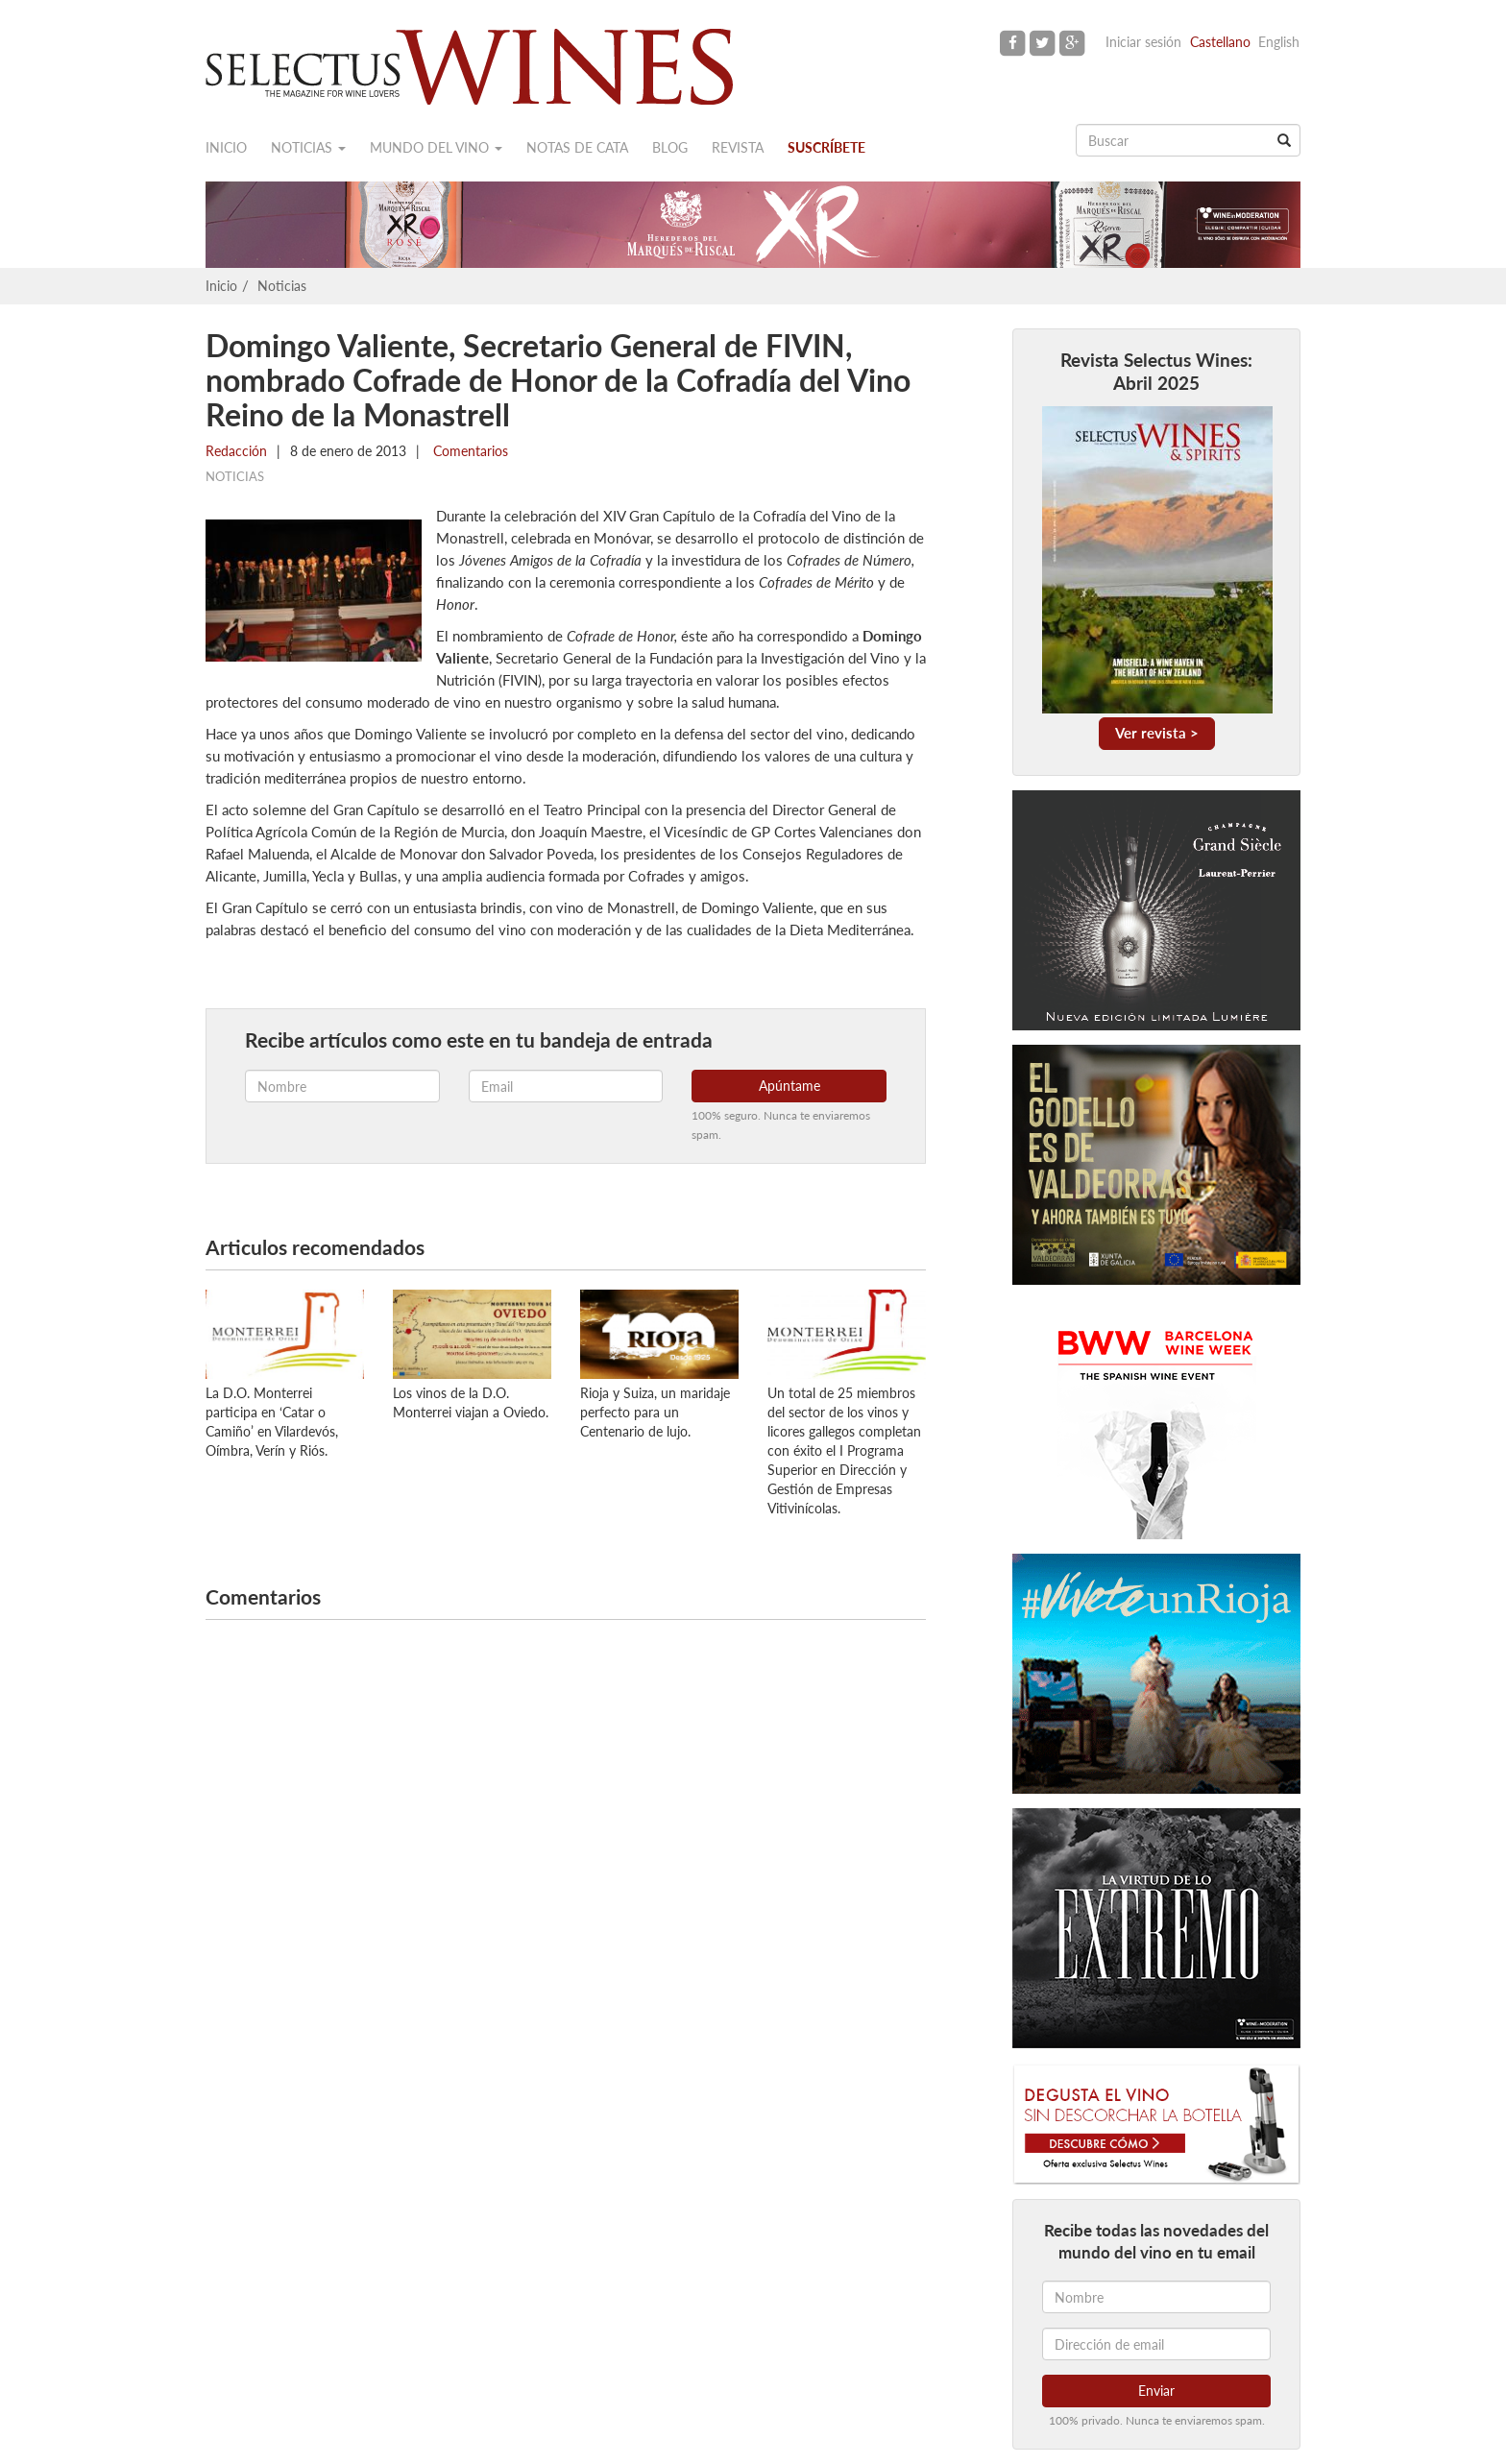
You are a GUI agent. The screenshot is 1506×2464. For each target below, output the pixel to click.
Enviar (1156, 2390)
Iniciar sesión (1143, 42)
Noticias (308, 147)
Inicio (226, 147)
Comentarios (468, 451)
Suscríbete (826, 147)
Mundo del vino (436, 147)
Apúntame (789, 1085)
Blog (670, 147)
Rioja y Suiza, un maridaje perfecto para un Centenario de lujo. (655, 1412)
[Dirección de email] (1156, 2344)
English (1279, 42)
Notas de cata (577, 147)
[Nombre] (1156, 2297)
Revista (738, 147)
